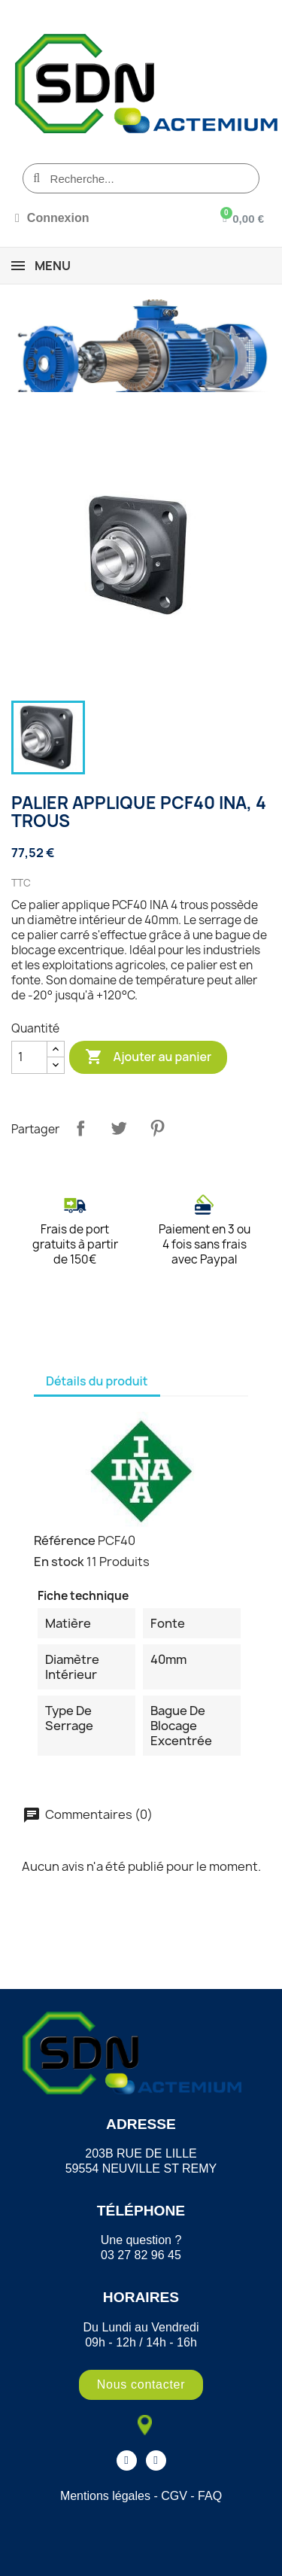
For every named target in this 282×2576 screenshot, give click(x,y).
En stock (59, 1561)
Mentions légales (105, 2495)
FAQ (210, 2495)
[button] (141, 2385)
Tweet (119, 1128)
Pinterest (157, 1128)
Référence (65, 1540)
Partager (80, 1128)
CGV (174, 2495)
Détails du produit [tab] (97, 1381)
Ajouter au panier (148, 1057)
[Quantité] (29, 1057)
